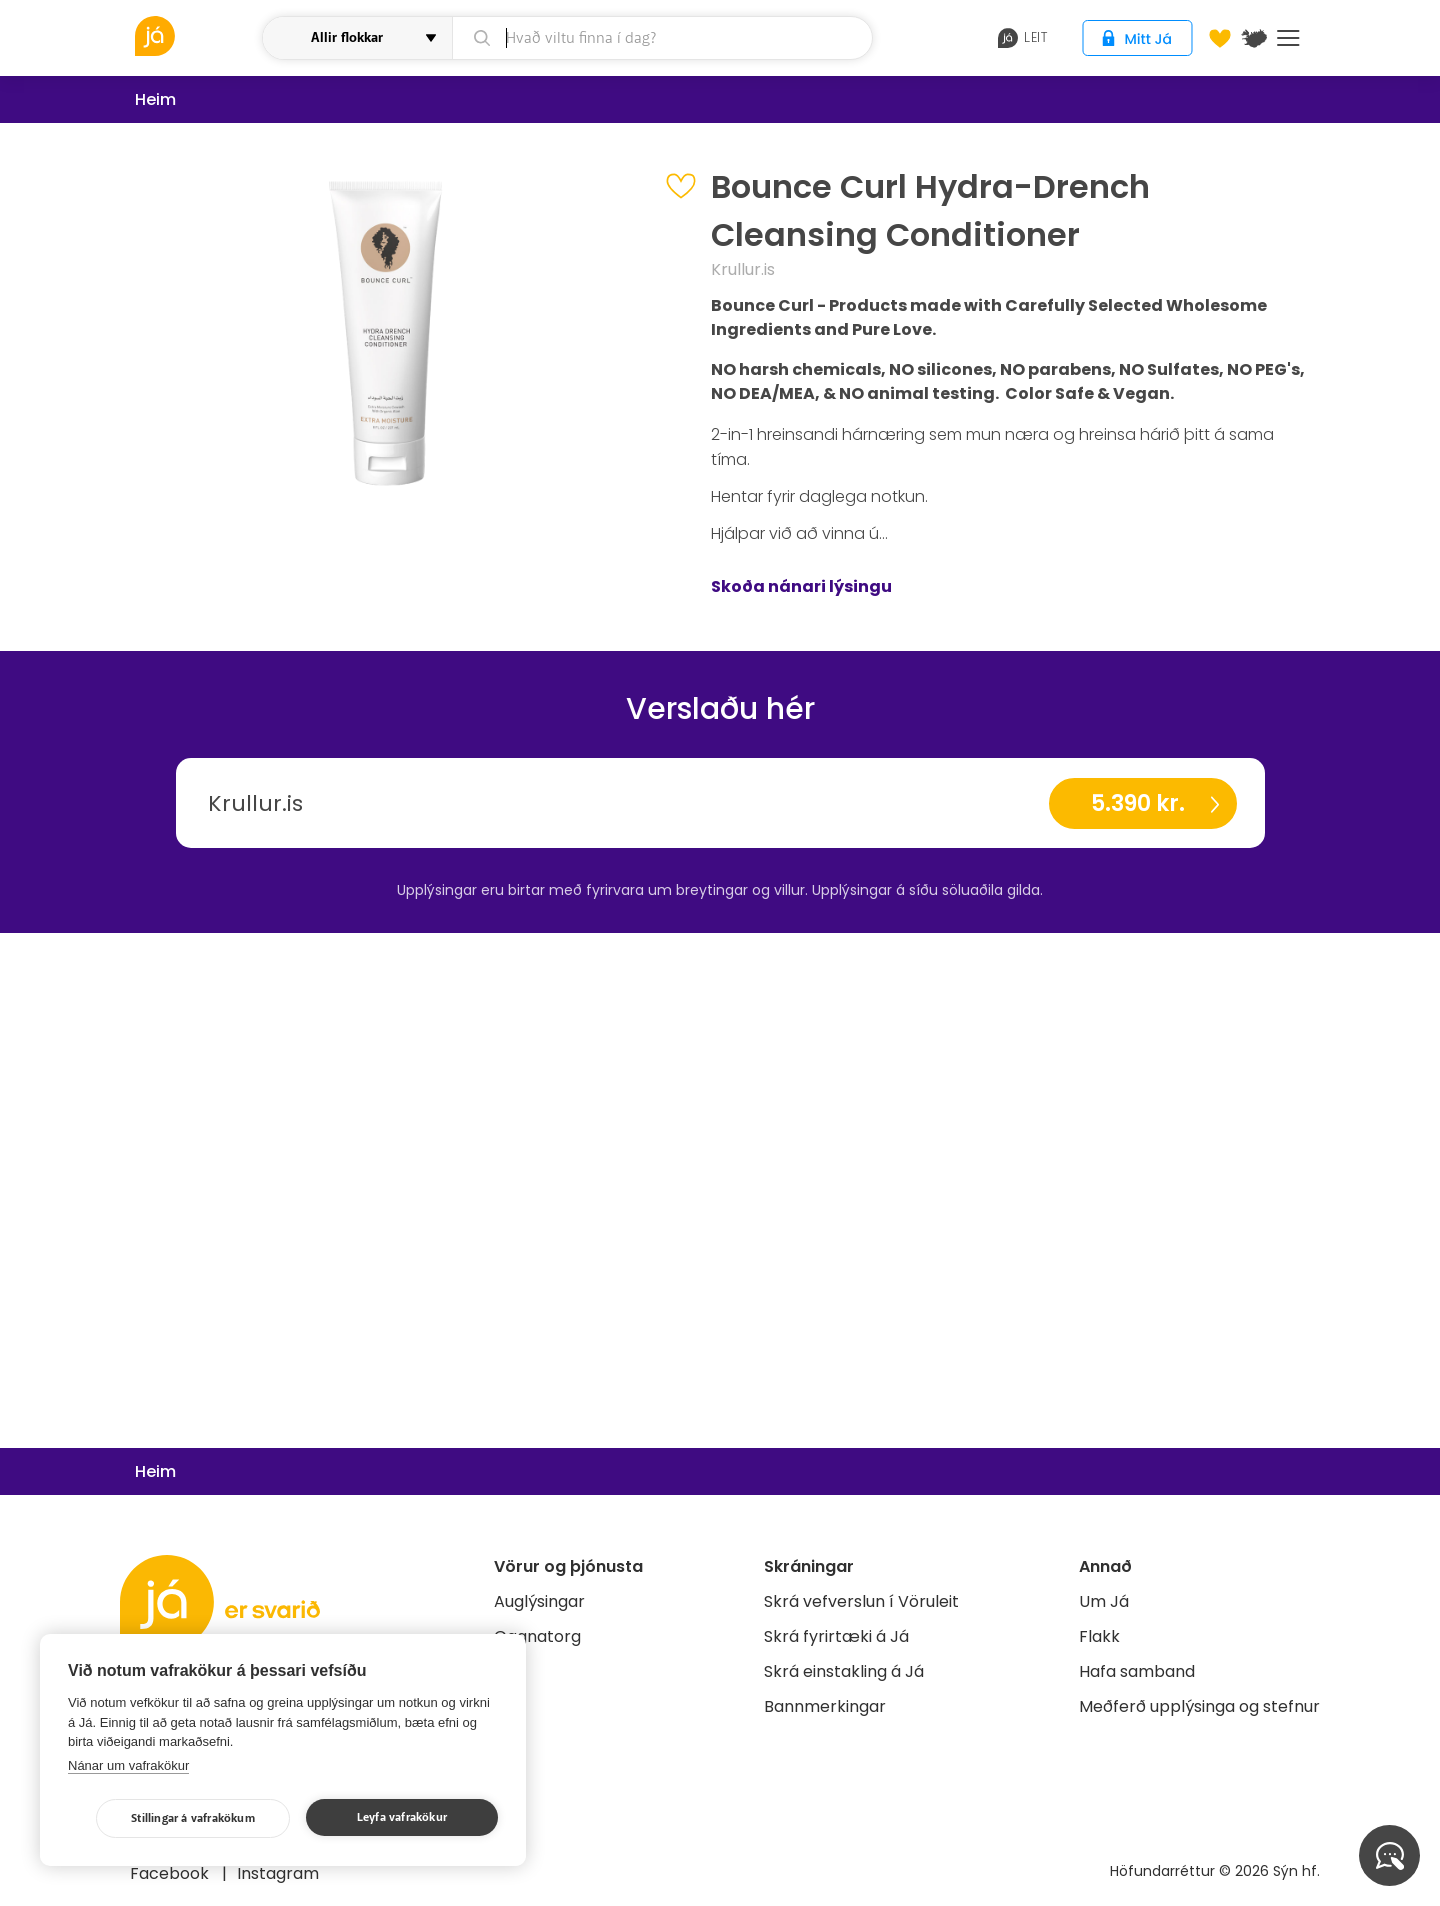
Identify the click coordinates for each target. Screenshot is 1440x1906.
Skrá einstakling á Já (844, 1671)
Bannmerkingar (825, 1706)
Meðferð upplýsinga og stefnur (1199, 1706)
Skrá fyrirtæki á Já (836, 1636)
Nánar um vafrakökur (128, 1765)
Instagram (278, 1873)
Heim (155, 99)
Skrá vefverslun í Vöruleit (861, 1601)
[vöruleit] (196, 36)
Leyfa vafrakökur (402, 1817)
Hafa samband (1137, 1671)
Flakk (1099, 1636)
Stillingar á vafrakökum (193, 1818)
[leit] (662, 38)
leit (1022, 38)
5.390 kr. (1138, 803)
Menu (1288, 38)
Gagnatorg (537, 1636)
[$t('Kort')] (1254, 38)
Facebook (171, 1873)
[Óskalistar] (1220, 38)
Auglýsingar (539, 1601)
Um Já (1104, 1601)
